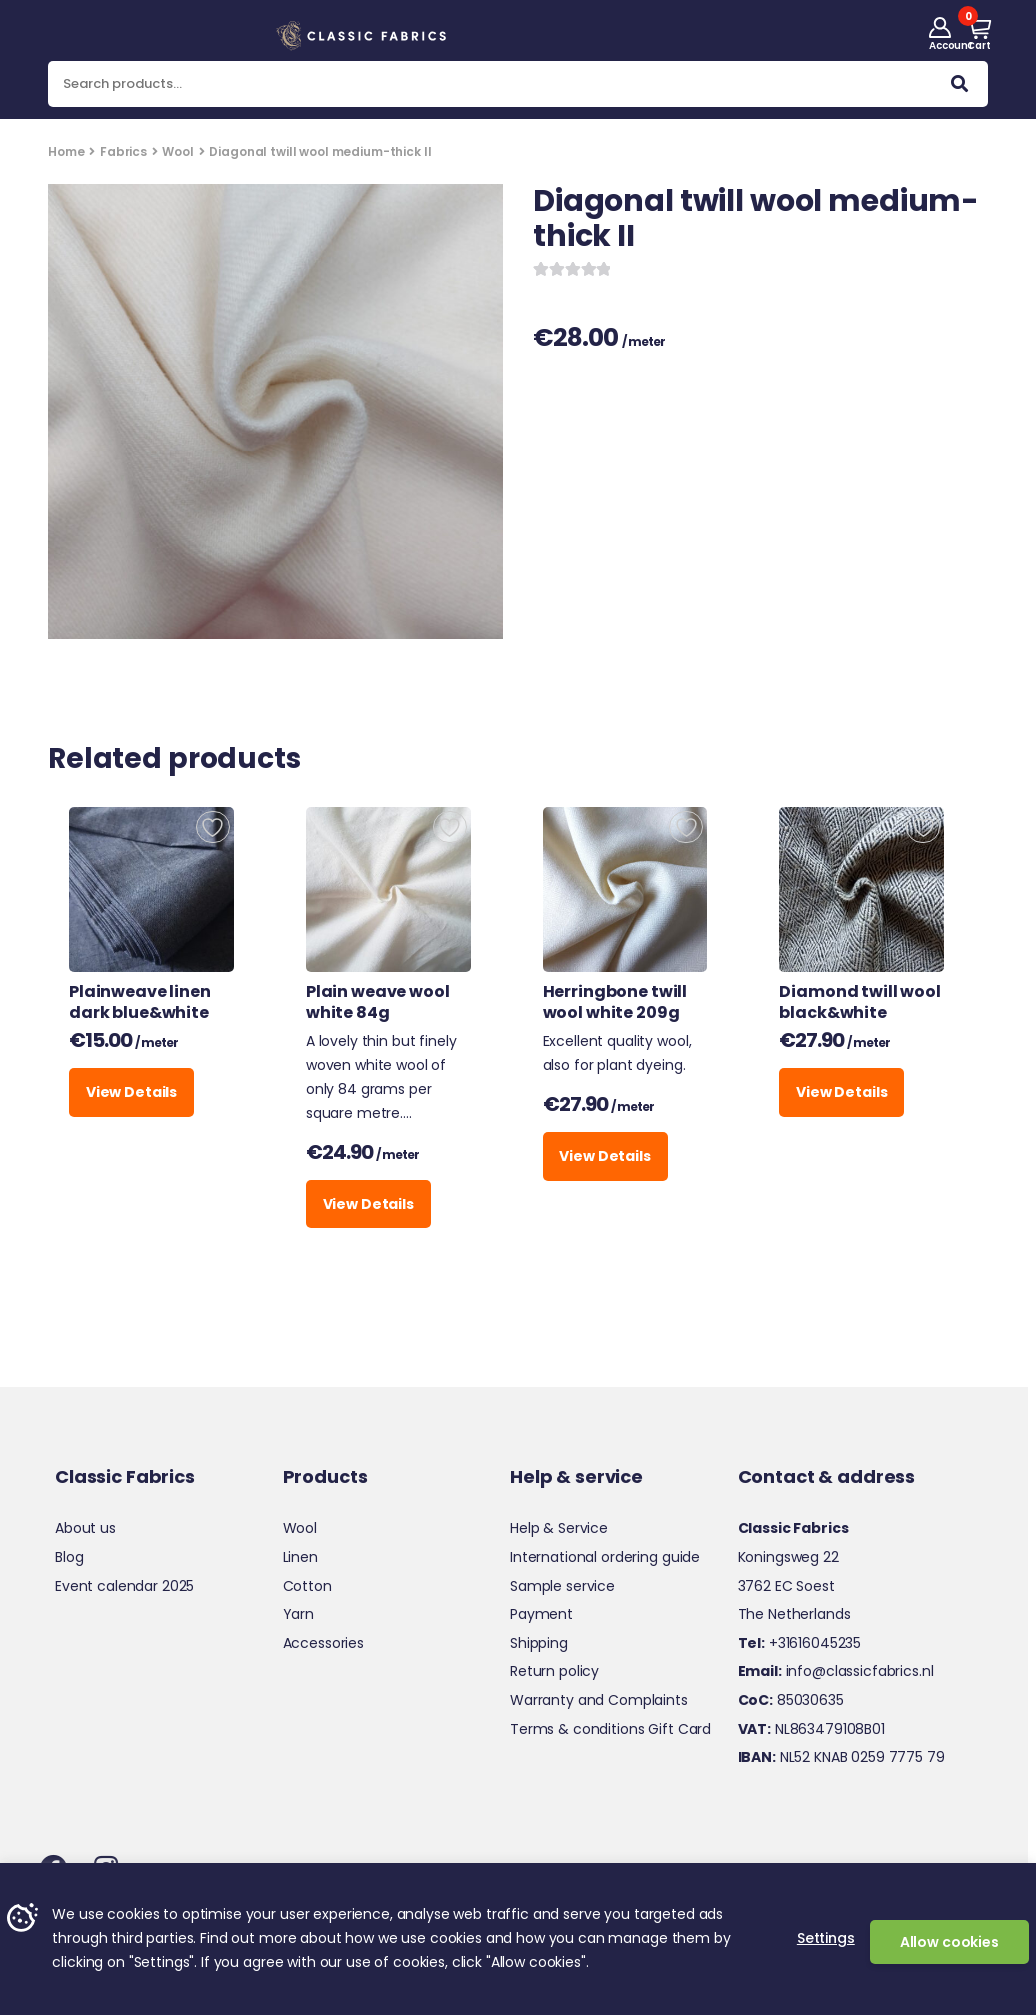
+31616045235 (800, 1643)
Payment (541, 1614)
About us (85, 1528)
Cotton (307, 1586)
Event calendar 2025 (124, 1586)
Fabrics (123, 151)
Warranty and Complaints (599, 1700)
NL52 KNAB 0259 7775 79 (841, 1757)
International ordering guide (605, 1557)
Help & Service (559, 1528)
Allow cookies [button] (949, 1942)
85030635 (791, 1700)
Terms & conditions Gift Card (610, 1729)
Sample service (562, 1586)
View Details (131, 1092)
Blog (69, 1557)
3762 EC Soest (786, 1586)
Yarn (298, 1614)
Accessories (323, 1643)
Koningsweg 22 (788, 1557)
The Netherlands (794, 1614)
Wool (177, 151)
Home (66, 151)
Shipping (539, 1643)
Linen (300, 1557)
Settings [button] (826, 1938)
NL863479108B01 (811, 1729)
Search (959, 88)
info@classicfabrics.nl (836, 1671)
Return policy (554, 1671)
